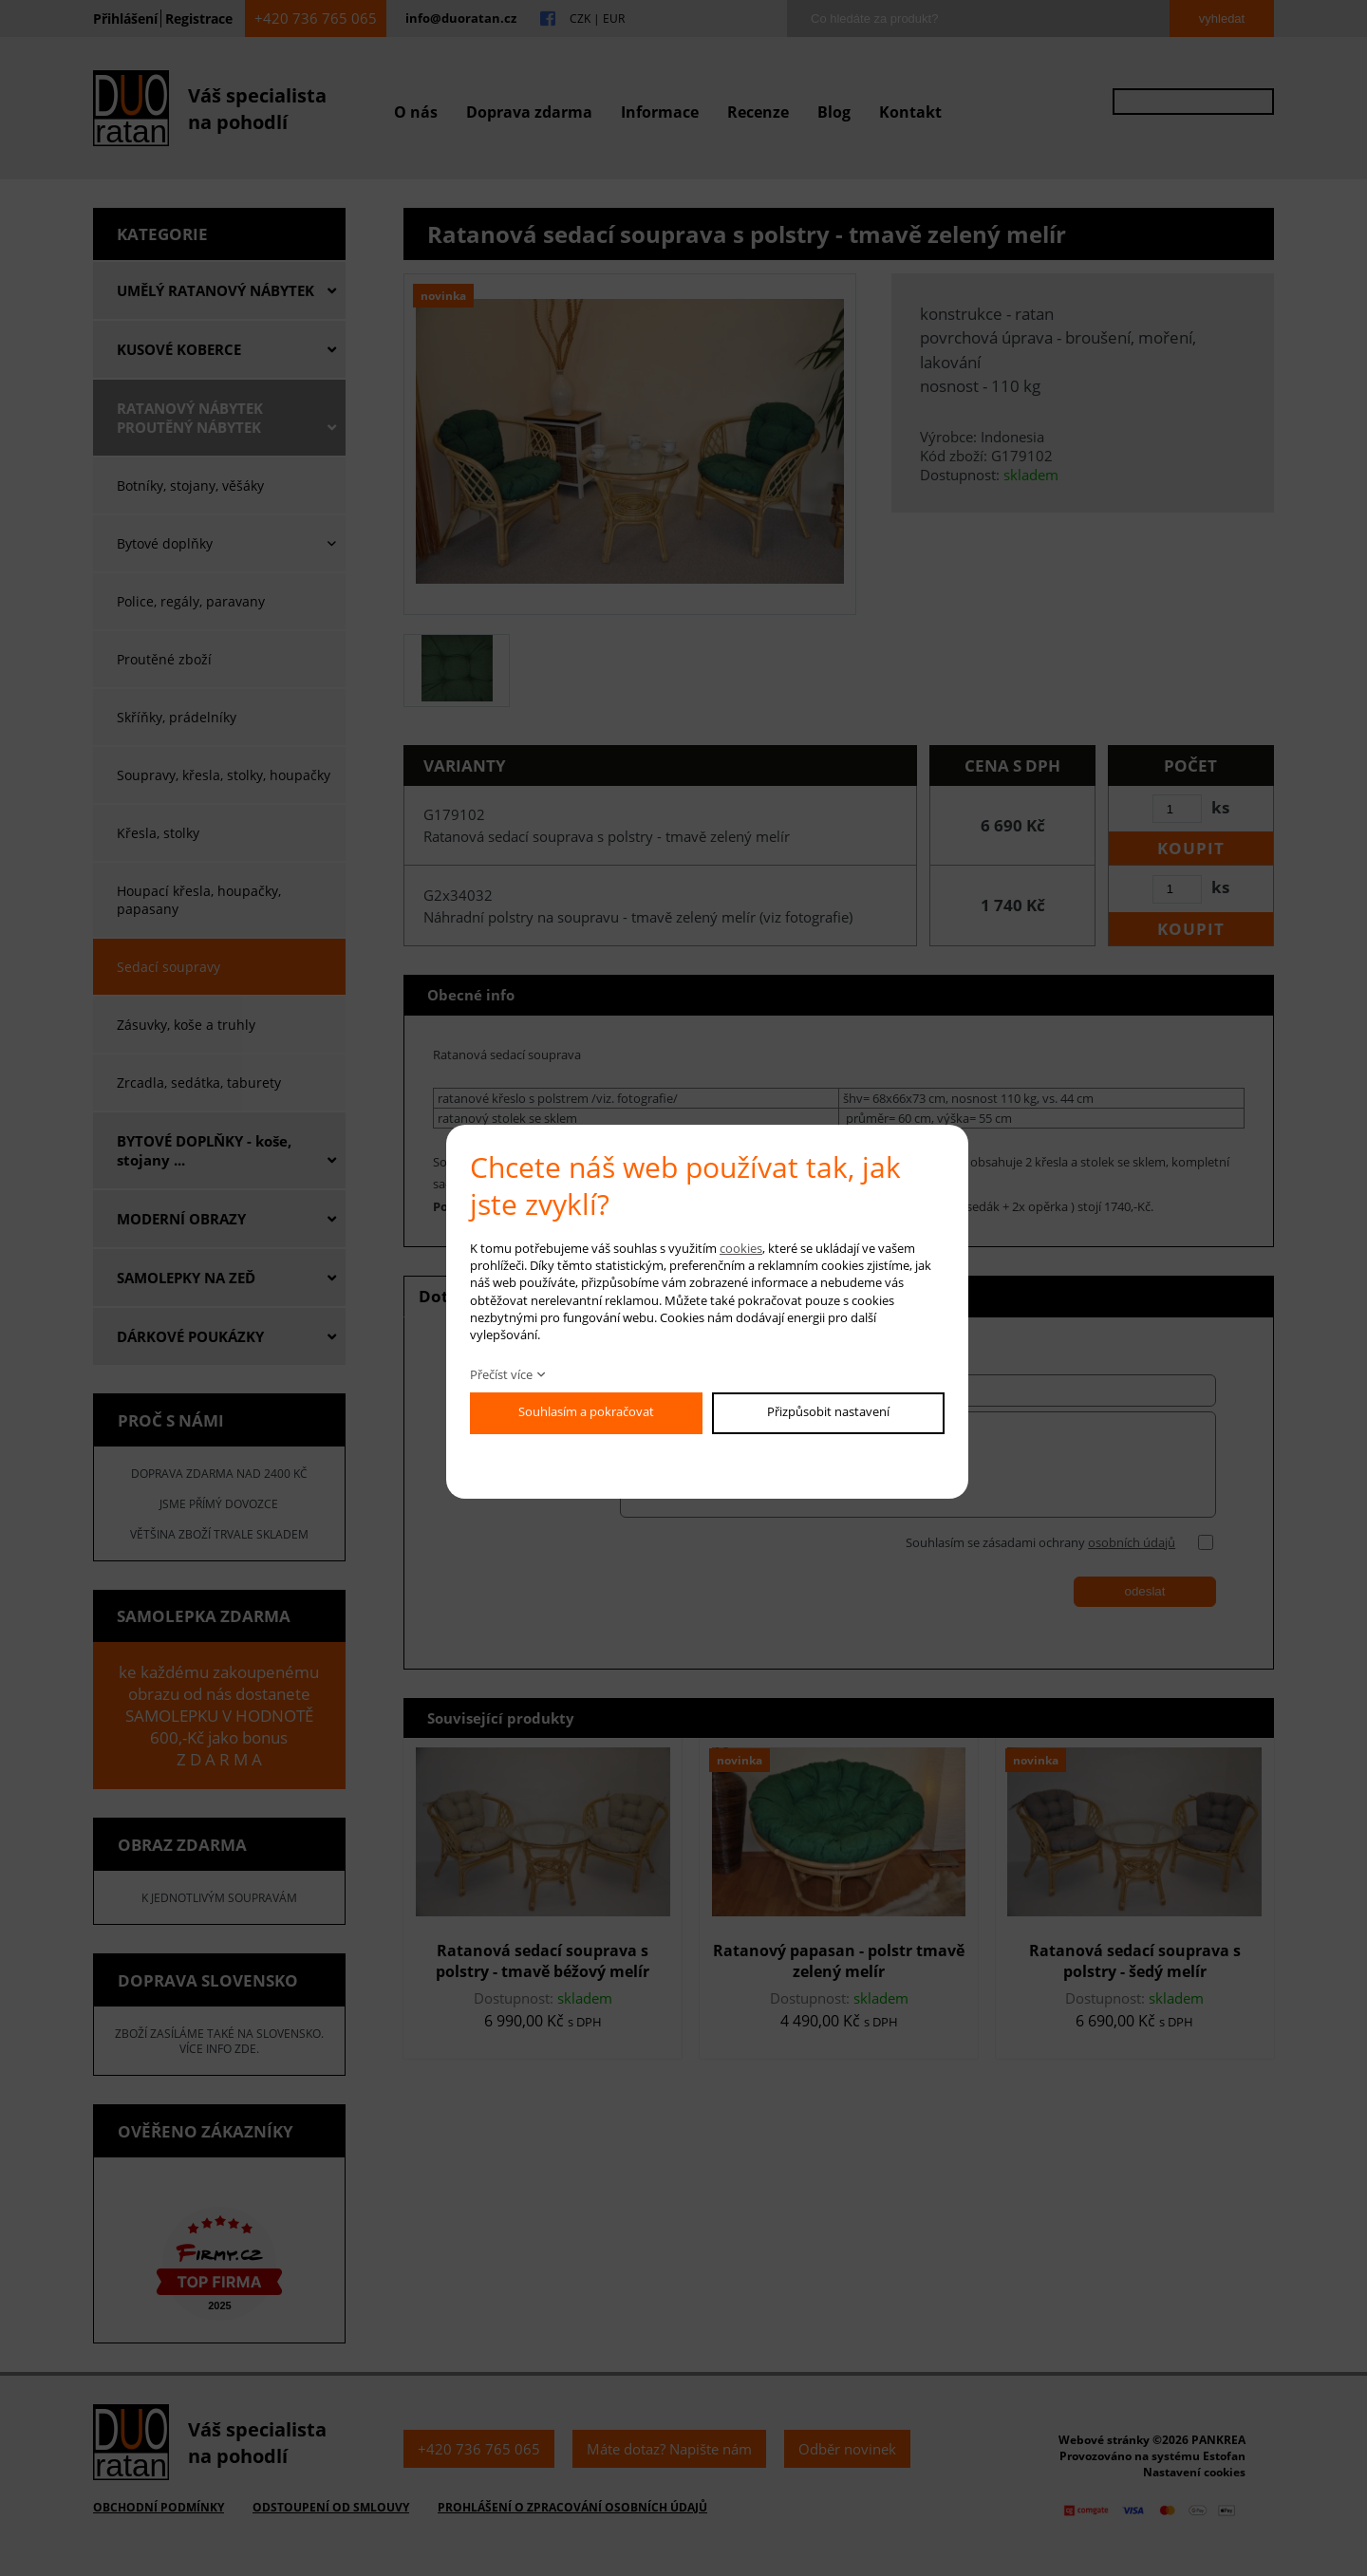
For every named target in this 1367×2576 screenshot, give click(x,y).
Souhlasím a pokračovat (586, 1411)
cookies (741, 1248)
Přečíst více (501, 1374)
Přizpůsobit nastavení (828, 1411)
